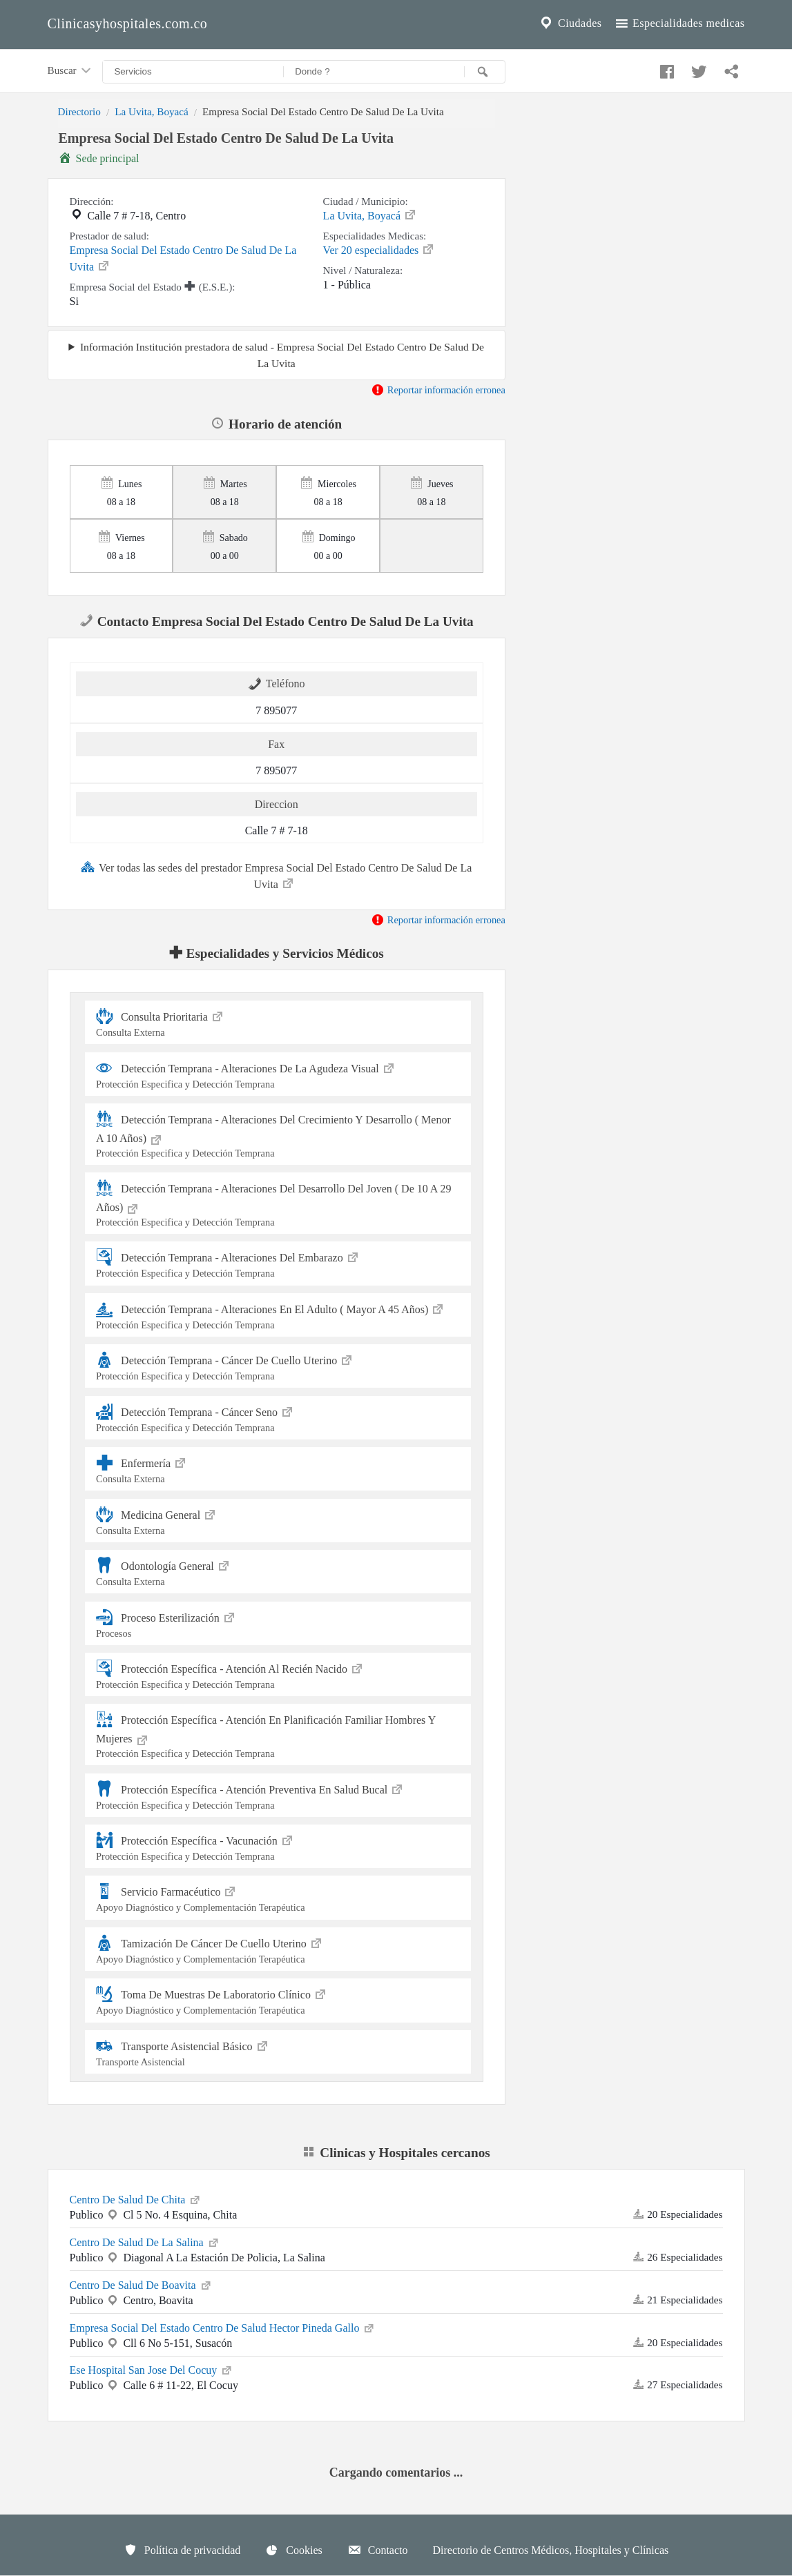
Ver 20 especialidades (379, 249)
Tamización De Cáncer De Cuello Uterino (278, 1949)
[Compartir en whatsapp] (730, 68)
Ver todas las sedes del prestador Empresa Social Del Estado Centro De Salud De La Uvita (276, 875)
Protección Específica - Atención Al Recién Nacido (278, 1674)
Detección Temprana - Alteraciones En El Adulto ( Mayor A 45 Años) (278, 1315)
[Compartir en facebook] (665, 68)
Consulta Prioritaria (278, 1022)
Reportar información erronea (438, 390)
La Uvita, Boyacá (152, 111)
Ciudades (569, 23)
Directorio (79, 111)
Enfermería (278, 1469)
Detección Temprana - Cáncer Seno (278, 1418)
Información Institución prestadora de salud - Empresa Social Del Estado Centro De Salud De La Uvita (282, 354)
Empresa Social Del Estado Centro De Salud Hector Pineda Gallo (223, 2327)
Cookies (293, 2550)
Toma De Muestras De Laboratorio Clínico (278, 2000)
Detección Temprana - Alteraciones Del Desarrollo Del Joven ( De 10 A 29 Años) (278, 1203)
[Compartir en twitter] (697, 68)
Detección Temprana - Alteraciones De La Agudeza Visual (278, 1074)
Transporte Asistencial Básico (278, 2052)
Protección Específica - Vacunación (278, 1846)
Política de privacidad (182, 2550)
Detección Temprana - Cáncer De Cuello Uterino (278, 1366)
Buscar (70, 71)
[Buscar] (485, 72)
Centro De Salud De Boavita (141, 2284)
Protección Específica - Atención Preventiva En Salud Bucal (278, 1795)
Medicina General (278, 1520)
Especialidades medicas (679, 23)
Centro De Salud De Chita (136, 2198)
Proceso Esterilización (278, 1623)
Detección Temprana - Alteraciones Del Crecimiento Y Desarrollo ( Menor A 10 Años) (278, 1134)
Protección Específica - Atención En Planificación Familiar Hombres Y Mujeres (278, 1735)
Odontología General (278, 1571)
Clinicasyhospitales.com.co (128, 23)
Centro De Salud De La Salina (145, 2241)
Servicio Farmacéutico (278, 1897)
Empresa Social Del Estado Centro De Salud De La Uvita (183, 258)
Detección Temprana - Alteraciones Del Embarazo (278, 1263)
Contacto (377, 2550)
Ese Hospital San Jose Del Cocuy (152, 2369)
